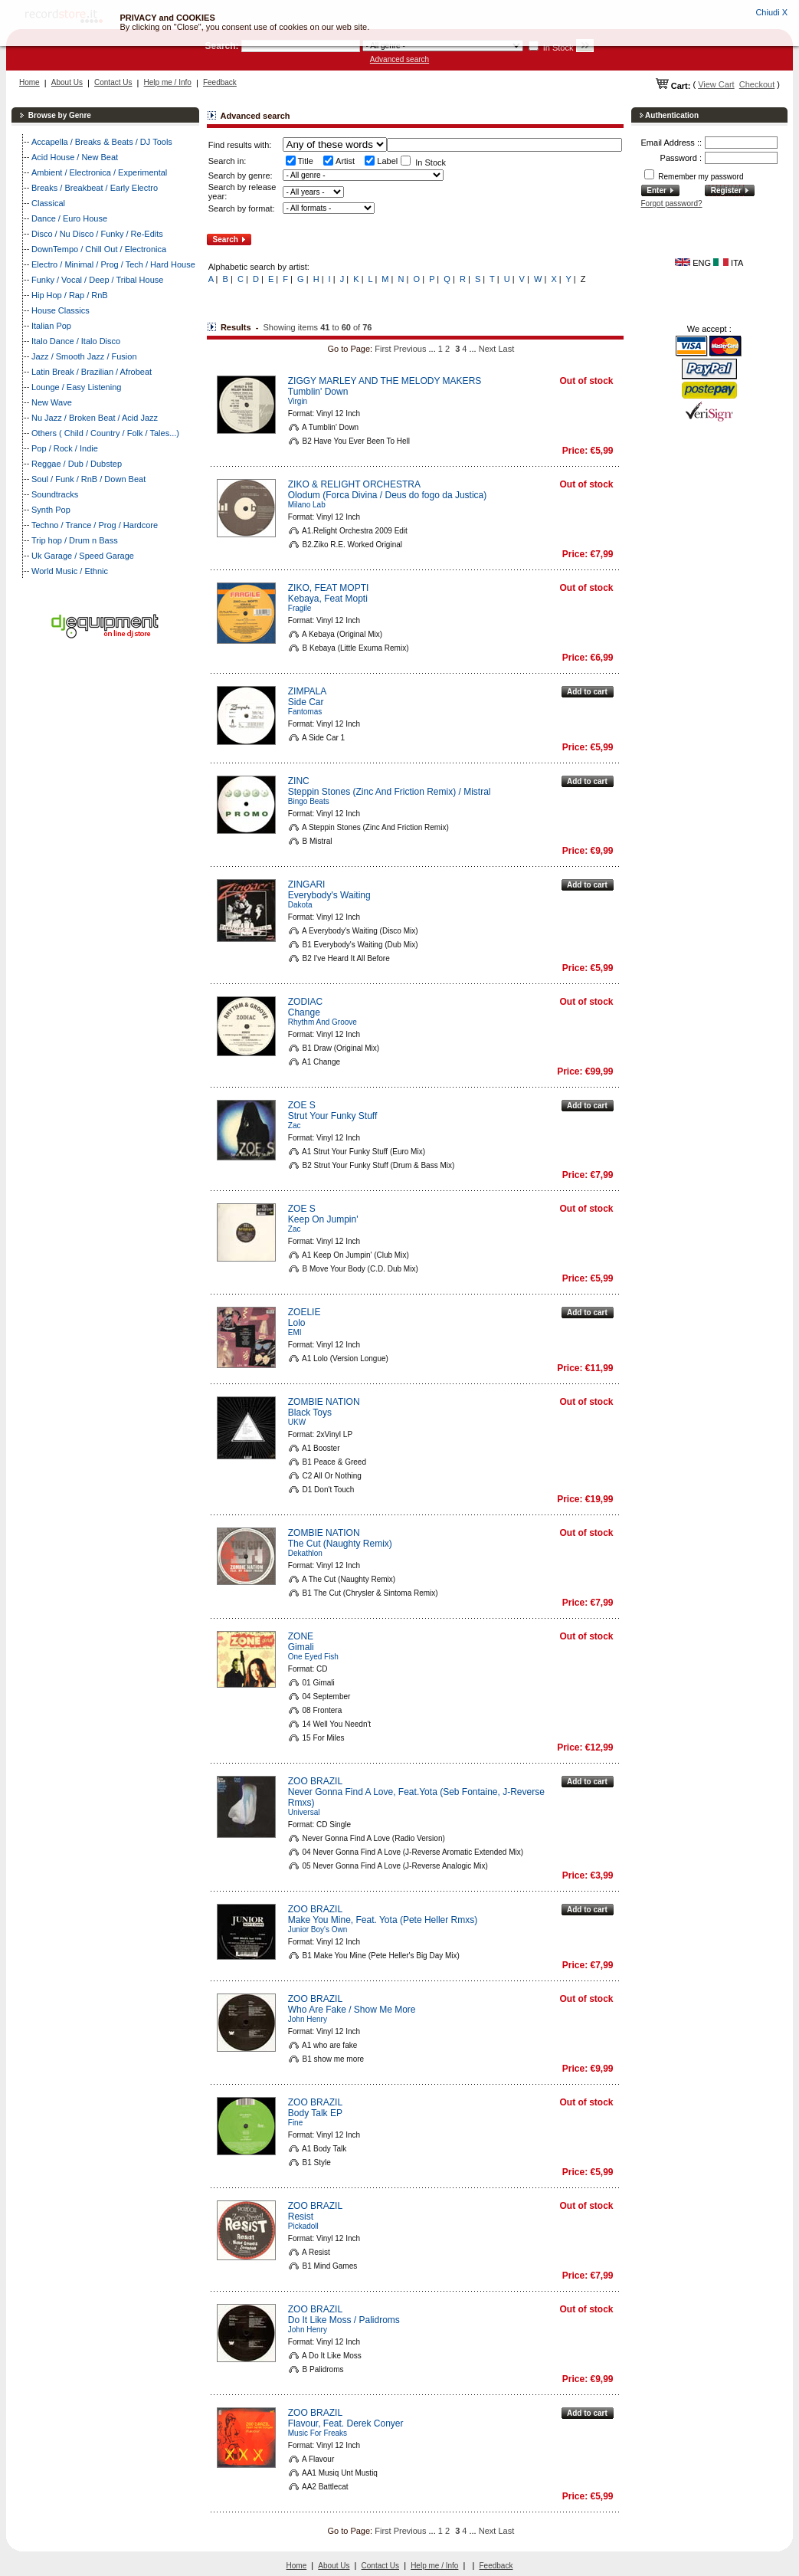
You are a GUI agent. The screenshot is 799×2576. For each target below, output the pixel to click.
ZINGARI (307, 884)
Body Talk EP (315, 2113)
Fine (295, 2122)
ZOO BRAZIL (315, 1781)
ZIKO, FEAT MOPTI (328, 587)
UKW (297, 1422)
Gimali (301, 1647)
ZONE (300, 1636)
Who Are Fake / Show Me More (352, 2009)
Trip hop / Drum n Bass (74, 540)
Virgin (297, 401)
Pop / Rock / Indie (64, 448)
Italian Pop (51, 325)
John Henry (307, 2019)
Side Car (306, 702)
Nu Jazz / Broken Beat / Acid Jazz (94, 417)
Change (304, 1012)
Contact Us (113, 82)
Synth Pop (50, 509)
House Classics (60, 310)
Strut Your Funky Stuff (333, 1116)
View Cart (716, 84)
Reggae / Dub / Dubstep (76, 463)
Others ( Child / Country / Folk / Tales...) (105, 433)
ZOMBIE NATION (324, 1401)
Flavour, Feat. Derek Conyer (346, 2423)
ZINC (298, 781)
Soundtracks (54, 494)
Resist (300, 2216)
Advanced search (399, 59)
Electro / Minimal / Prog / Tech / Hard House (113, 264)
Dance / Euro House (69, 218)
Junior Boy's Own (318, 1929)
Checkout (756, 84)
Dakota (300, 905)
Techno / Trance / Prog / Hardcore (94, 525)
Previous (410, 348)
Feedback (220, 82)
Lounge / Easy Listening (76, 387)
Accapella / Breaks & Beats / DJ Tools (101, 141)
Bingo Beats (308, 801)
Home (29, 82)
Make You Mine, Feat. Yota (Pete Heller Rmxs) (382, 1920)
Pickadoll (303, 2226)
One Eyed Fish (313, 1656)
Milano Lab (307, 504)
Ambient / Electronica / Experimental (99, 172)
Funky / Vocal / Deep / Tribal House (97, 279)
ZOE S (302, 1105)
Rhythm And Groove (322, 1022)
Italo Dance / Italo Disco (75, 341)
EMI (295, 1332)
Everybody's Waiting (329, 895)
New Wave (51, 402)
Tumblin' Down (318, 391)
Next (487, 348)
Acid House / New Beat (74, 157)
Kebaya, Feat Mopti (328, 598)
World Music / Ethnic (69, 571)
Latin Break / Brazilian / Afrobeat (91, 371)
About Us (67, 82)
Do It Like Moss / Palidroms (344, 2320)
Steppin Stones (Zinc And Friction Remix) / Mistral (389, 791)
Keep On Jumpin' (323, 1219)
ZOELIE (304, 1312)
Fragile (300, 608)
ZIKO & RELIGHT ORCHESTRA (354, 484)
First (383, 348)
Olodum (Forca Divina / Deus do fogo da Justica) (387, 495)
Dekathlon (305, 1553)
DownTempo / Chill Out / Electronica (98, 249)
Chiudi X (771, 12)
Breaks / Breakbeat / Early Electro (94, 187)
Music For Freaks (317, 2433)
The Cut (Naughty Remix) (340, 1543)
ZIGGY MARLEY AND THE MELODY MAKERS (385, 381)
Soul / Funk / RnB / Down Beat (88, 479)
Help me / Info (168, 82)
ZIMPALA (307, 691)
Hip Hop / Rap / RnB (69, 295)
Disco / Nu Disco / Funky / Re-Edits (97, 233)
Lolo (297, 1323)
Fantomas (305, 711)
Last (506, 348)
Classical (48, 203)
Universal (304, 1812)
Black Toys (310, 1412)
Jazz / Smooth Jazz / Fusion (84, 356)
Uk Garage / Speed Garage (82, 555)
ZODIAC (305, 1001)
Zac (294, 1125)
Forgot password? (671, 203)
